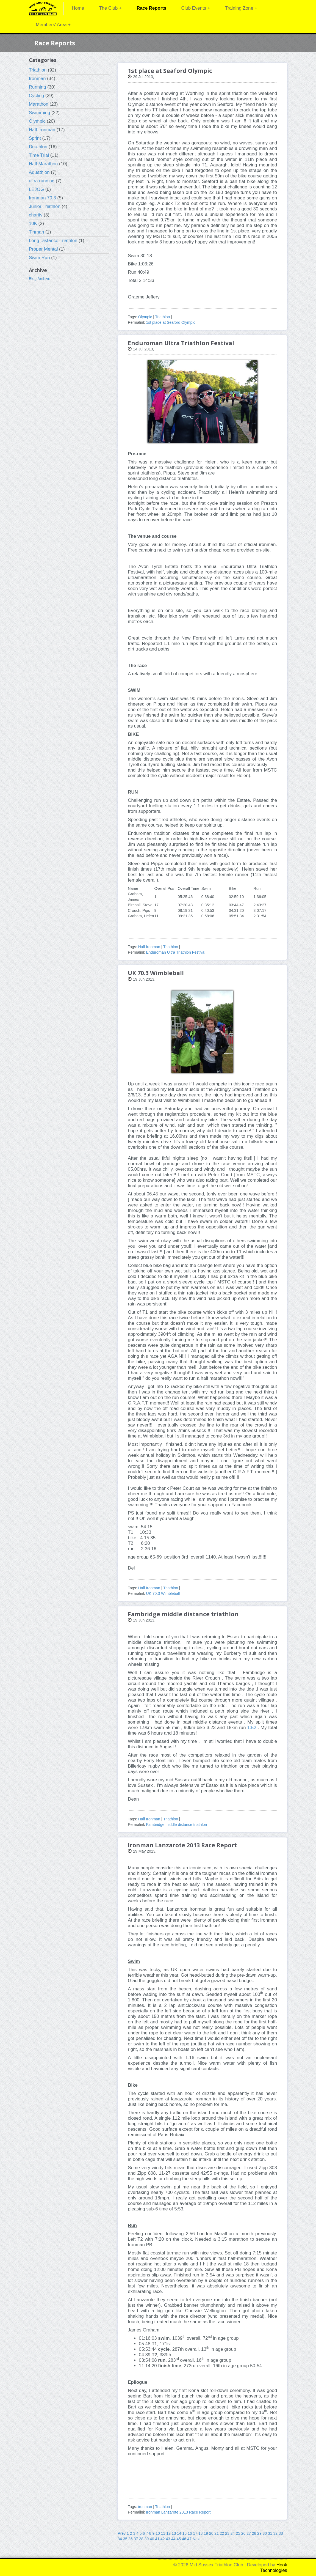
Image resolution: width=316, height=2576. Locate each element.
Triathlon (38, 70)
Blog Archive (39, 278)
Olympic (37, 121)
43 (168, 2539)
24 (233, 2533)
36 (130, 2539)
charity (35, 215)
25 (238, 2533)
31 (270, 2533)
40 (152, 2539)
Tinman (36, 232)
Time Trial (39, 155)
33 (281, 2533)
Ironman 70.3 (42, 198)
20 (211, 2533)
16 (190, 2533)
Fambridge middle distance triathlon (176, 1824)
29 (259, 2533)
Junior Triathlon (44, 206)
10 (158, 2533)
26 (243, 2533)
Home (78, 8)
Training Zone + (241, 8)
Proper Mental (43, 249)
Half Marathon (43, 163)
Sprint (35, 138)
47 (189, 2539)
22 (222, 2533)
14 (179, 2533)
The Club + (110, 8)
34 (120, 2539)
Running (37, 87)
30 (265, 2533)
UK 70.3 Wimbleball (163, 1593)
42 (162, 2539)
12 (168, 2533)
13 (174, 2533)
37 (136, 2539)
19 (206, 2533)
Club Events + (195, 8)
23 (227, 2533)
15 (184, 2533)
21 (216, 2533)
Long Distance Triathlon (53, 240)
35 (125, 2539)
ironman (145, 2506)
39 (147, 2539)
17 (195, 2533)
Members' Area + (53, 24)
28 (254, 2533)
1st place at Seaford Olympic (170, 322)
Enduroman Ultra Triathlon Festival (175, 952)
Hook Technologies (273, 2567)
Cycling (36, 95)
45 (178, 2539)
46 (184, 2539)
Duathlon (38, 146)
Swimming (39, 112)
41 (157, 2539)
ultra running (41, 180)
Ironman (37, 78)
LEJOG (36, 189)
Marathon (38, 104)
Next (197, 2539)
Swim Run (39, 257)
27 (248, 2533)
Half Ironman (42, 129)
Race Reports (151, 8)
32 (275, 2533)
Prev (122, 2533)
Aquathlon (39, 172)
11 (163, 2533)
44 (173, 2539)
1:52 (251, 1727)
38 (141, 2539)
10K (33, 223)
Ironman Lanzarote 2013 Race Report (178, 2512)
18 (200, 2533)
